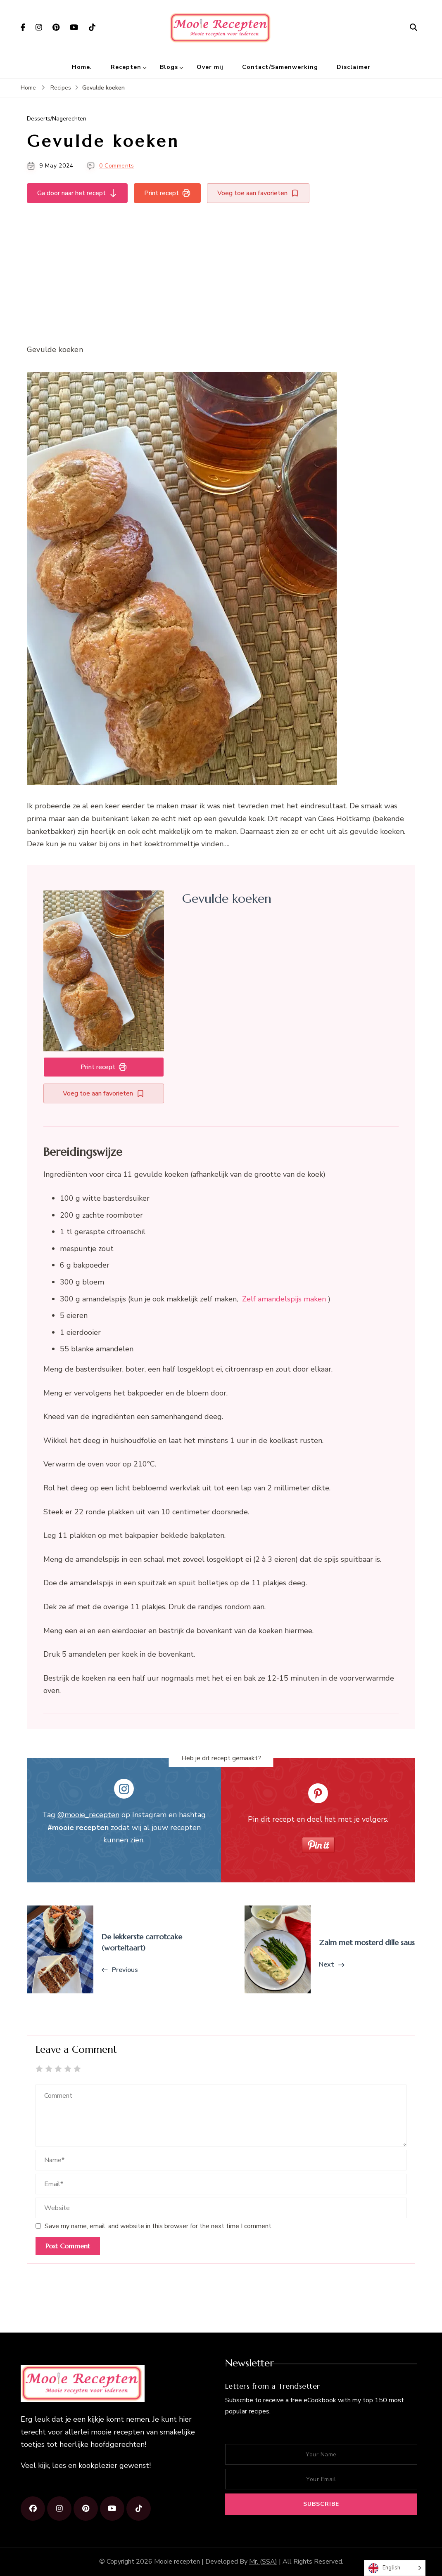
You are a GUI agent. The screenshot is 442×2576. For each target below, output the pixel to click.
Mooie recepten (177, 2561)
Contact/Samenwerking (280, 67)
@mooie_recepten (88, 1815)
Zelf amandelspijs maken (284, 1299)
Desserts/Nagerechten (56, 119)
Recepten (126, 67)
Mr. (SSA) (263, 2561)
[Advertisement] (221, 271)
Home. (82, 67)
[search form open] (413, 28)
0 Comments (116, 166)
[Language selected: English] (394, 2568)
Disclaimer (354, 67)
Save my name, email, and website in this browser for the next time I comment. (159, 2226)
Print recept (167, 193)
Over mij (210, 67)
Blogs (169, 67)
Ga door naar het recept (77, 193)
